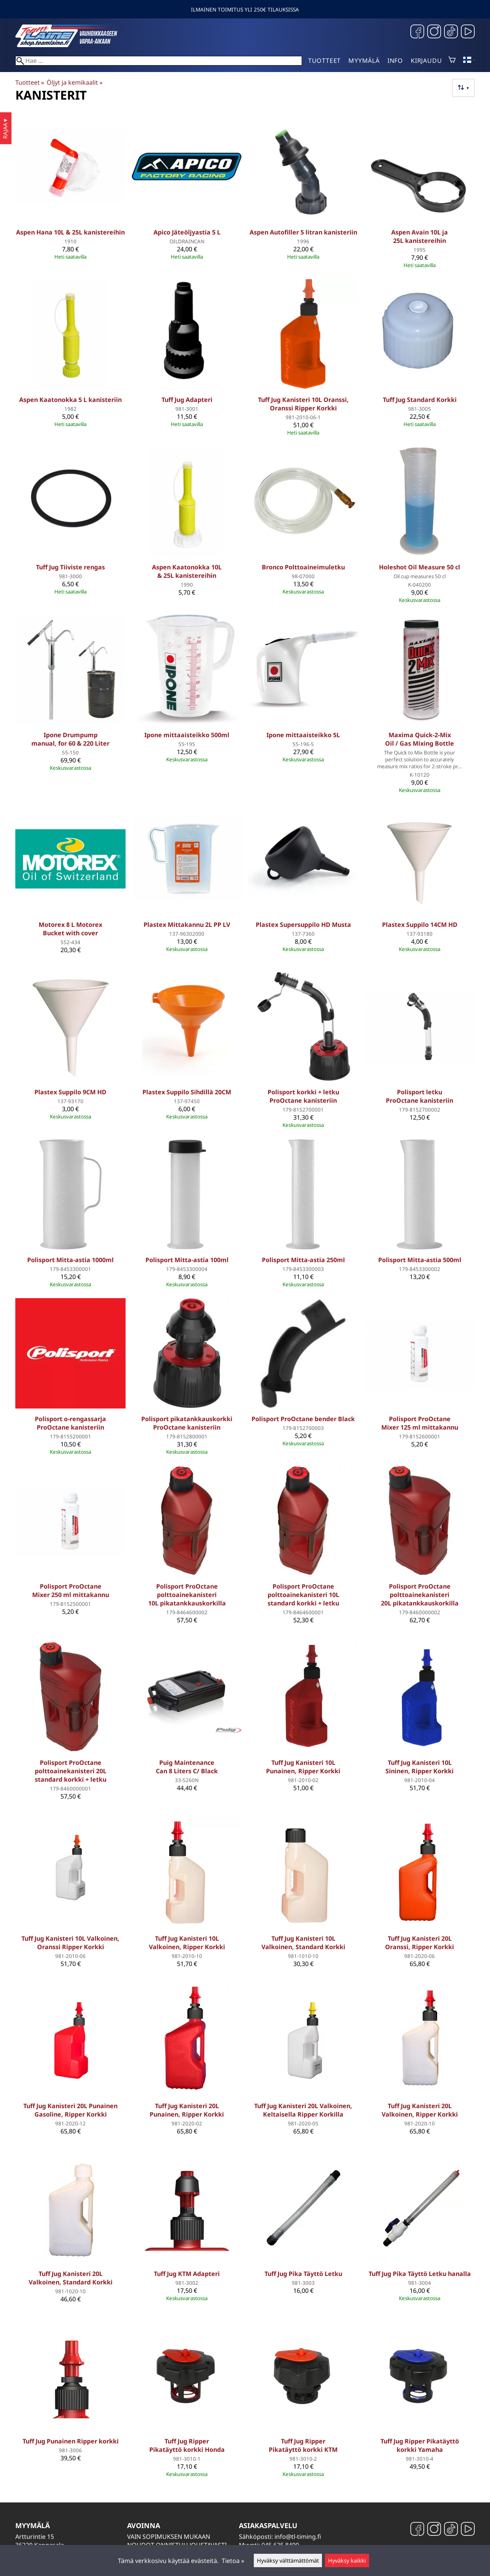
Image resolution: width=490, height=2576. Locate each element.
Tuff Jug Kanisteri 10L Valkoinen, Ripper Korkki (187, 1942)
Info (395, 60)
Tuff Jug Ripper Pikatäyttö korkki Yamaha (420, 2445)
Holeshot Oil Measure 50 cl (419, 567)
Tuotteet (324, 60)
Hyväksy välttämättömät (288, 2560)
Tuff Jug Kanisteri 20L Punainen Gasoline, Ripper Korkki (70, 2110)
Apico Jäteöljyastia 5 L (187, 232)
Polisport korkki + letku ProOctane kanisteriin (303, 1096)
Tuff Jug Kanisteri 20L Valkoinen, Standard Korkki (71, 2277)
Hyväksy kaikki (347, 2560)
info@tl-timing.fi (297, 2536)
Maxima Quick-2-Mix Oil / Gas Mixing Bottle (419, 739)
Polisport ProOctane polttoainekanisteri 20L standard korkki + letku (70, 1771)
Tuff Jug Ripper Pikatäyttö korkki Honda (187, 2445)
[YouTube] (468, 32)
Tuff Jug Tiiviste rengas (70, 567)
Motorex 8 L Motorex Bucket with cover (70, 928)
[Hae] (158, 61)
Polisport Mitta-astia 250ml (303, 1260)
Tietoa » (233, 2560)
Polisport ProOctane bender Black (303, 1419)
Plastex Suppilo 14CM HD (419, 924)
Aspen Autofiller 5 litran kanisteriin (303, 232)
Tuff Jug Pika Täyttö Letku (303, 2273)
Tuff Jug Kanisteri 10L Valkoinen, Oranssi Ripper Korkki (70, 1942)
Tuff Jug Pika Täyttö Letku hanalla (420, 2273)
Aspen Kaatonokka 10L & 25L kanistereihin (187, 571)
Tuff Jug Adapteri (187, 399)
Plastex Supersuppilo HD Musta (303, 924)
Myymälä (364, 60)
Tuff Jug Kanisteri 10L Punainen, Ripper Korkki (303, 1766)
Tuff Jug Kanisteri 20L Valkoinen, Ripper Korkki (420, 2110)
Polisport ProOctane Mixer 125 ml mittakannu (419, 1423)
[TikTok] (451, 32)
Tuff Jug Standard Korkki (420, 399)
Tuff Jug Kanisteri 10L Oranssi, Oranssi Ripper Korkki (303, 403)
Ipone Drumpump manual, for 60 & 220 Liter (70, 739)
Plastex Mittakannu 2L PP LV (187, 924)
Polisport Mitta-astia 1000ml (70, 1260)
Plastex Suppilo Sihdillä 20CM (186, 1092)
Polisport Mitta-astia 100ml (187, 1260)
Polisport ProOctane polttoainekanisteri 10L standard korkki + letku (303, 1594)
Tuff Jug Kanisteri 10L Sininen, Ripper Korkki (419, 1766)
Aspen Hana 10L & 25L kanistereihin (70, 232)
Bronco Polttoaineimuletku (303, 567)
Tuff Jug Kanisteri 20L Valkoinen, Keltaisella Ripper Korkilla (303, 2110)
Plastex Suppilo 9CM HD (70, 1092)
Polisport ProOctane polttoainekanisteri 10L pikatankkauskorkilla (187, 1594)
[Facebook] (417, 32)
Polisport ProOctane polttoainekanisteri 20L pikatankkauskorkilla (420, 1594)
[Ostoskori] (452, 60)
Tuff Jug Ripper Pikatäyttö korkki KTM (303, 2445)
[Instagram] (434, 32)
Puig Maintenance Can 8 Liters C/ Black (187, 1766)
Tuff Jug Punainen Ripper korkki (71, 2441)
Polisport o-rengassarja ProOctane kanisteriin (70, 1423)
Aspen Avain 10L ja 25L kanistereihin (419, 236)
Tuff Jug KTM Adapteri (187, 2273)
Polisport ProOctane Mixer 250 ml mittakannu (70, 1590)
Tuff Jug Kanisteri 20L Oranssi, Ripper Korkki (419, 1942)
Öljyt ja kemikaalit (74, 82)
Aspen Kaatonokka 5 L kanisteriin (70, 399)
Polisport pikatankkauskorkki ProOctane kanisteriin (186, 1423)
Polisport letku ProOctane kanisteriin (419, 1096)
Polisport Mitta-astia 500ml (419, 1260)
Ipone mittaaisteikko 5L (303, 735)
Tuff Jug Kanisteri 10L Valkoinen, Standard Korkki (303, 1942)
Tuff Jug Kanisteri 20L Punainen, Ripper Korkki (187, 2110)
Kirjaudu (426, 60)
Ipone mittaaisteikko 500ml (186, 735)
